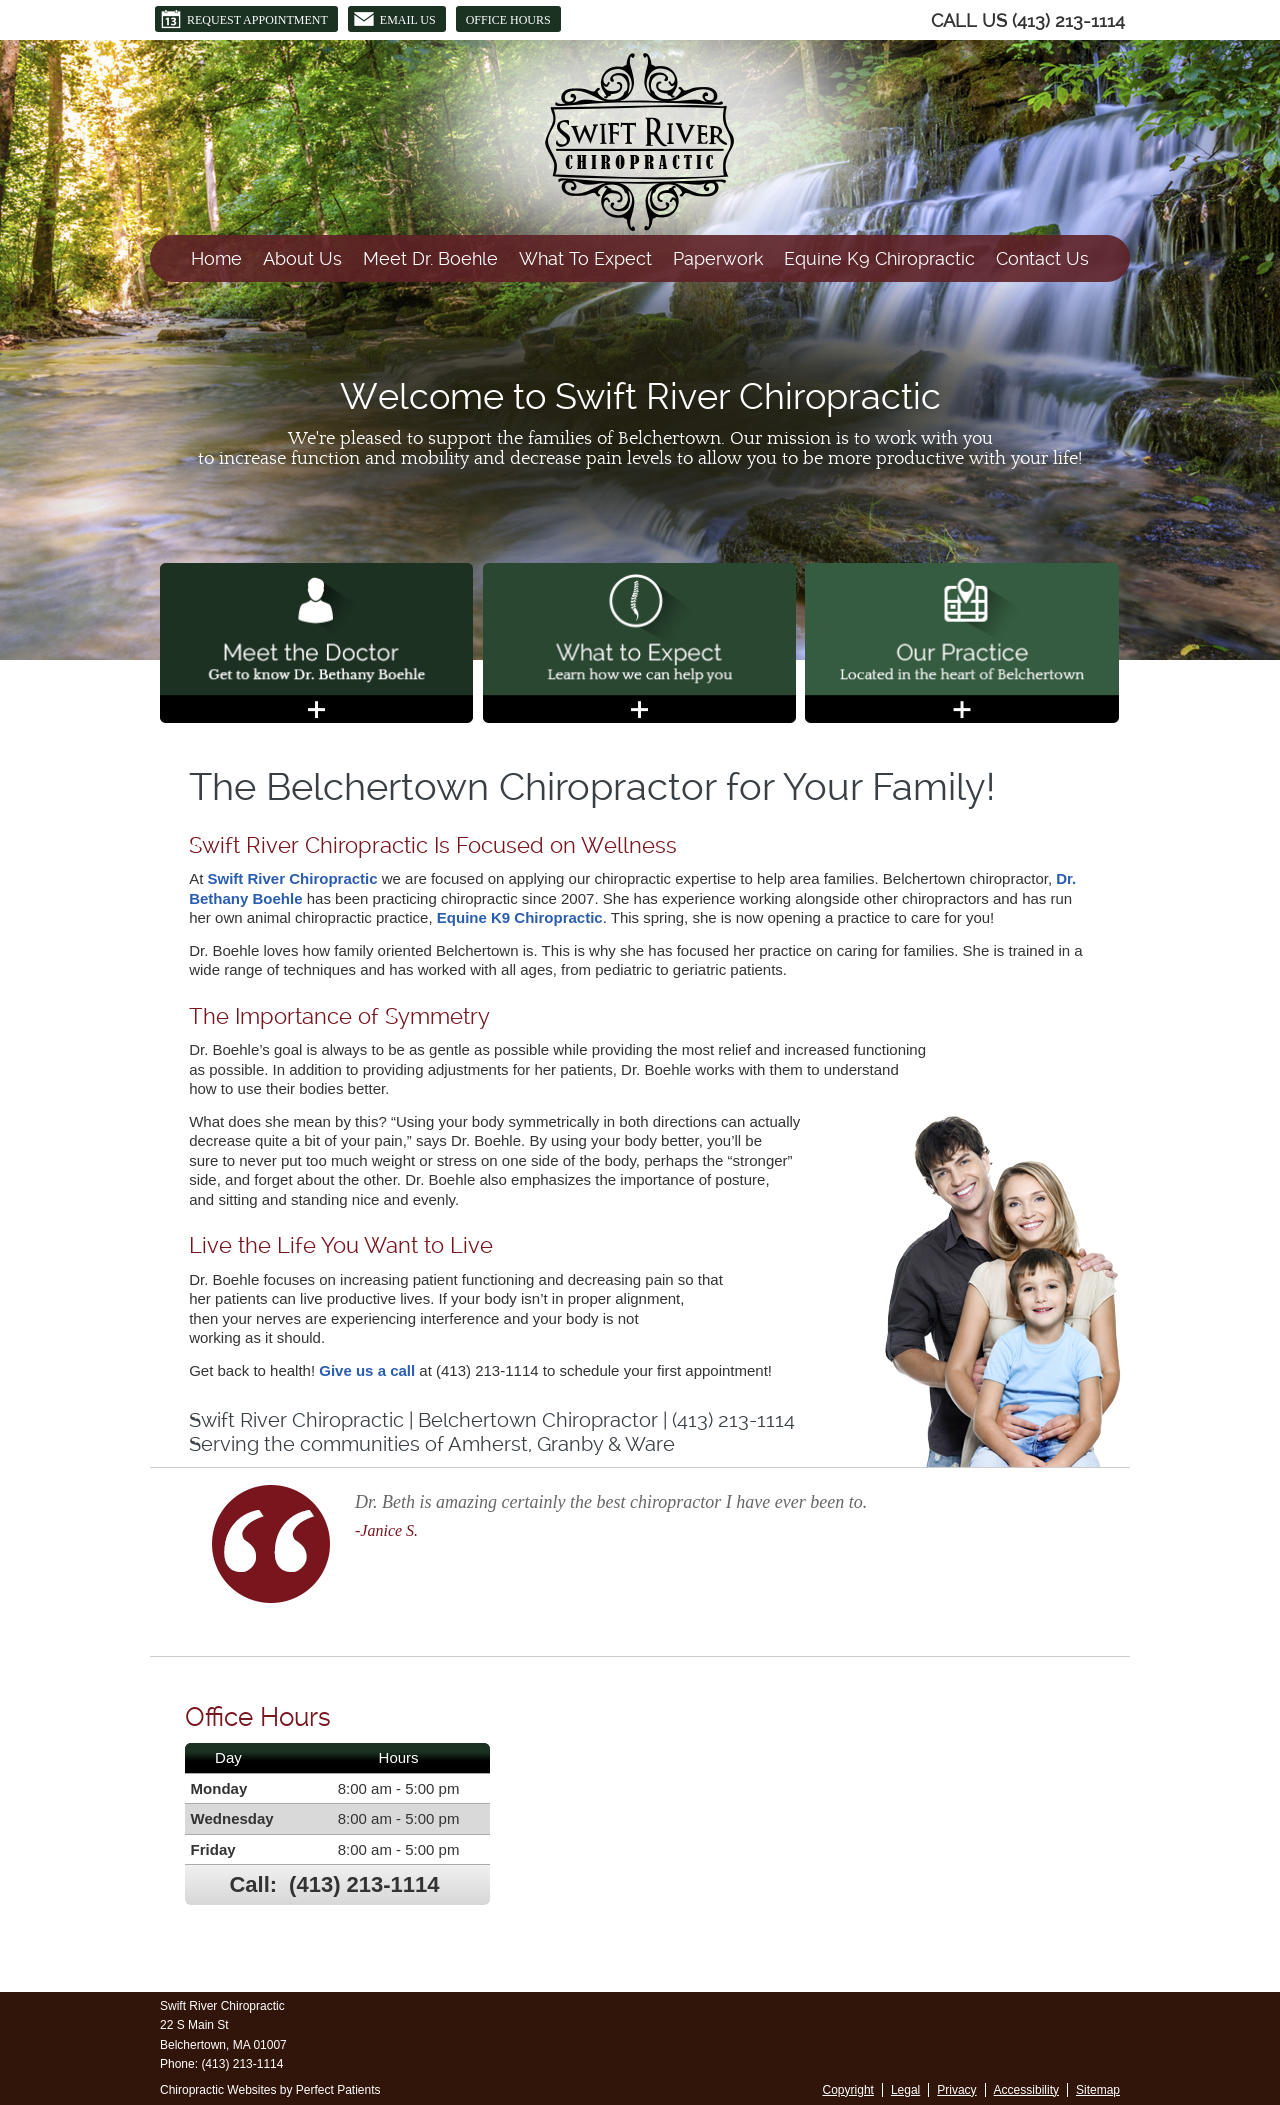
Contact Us (1042, 258)
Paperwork (718, 258)
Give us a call (367, 1370)
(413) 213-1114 (1068, 20)
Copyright (848, 2090)
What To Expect (585, 258)
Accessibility (1026, 2090)
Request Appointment (244, 19)
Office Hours (508, 20)
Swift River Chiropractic (293, 878)
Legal (905, 2090)
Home (216, 258)
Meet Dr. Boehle (430, 258)
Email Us (394, 19)
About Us (302, 258)
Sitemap (1098, 2090)
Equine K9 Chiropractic (879, 258)
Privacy (956, 2090)
